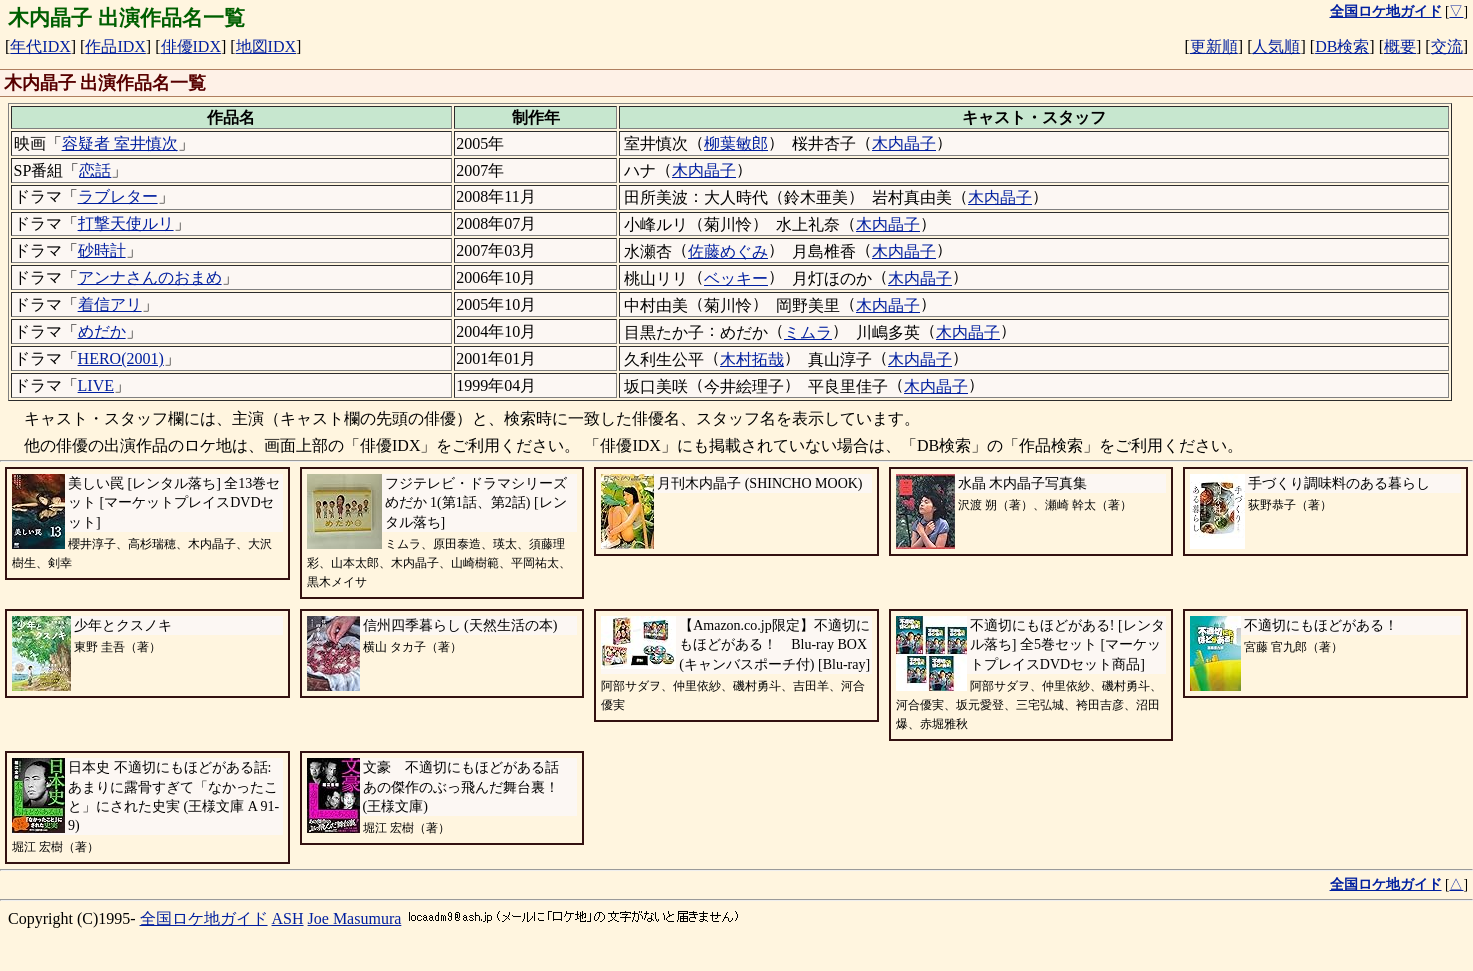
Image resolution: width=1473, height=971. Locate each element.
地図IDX (266, 46)
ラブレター (118, 196)
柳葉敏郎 (736, 143)
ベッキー (736, 278)
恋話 (95, 170)
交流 (1447, 46)
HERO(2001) (121, 358)
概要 (1400, 46)
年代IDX (40, 46)
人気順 (1276, 46)
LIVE (96, 385)
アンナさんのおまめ (150, 277)
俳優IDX (191, 46)
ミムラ (808, 332)
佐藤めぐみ (728, 251)
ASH (288, 918)
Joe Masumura (355, 918)
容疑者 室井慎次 (120, 143)
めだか (102, 331)
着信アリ (110, 304)
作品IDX (115, 46)
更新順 (1214, 46)
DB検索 (1342, 46)
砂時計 (102, 250)
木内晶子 (904, 143)
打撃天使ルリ (126, 223)
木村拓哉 (752, 359)
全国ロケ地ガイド (204, 918)
